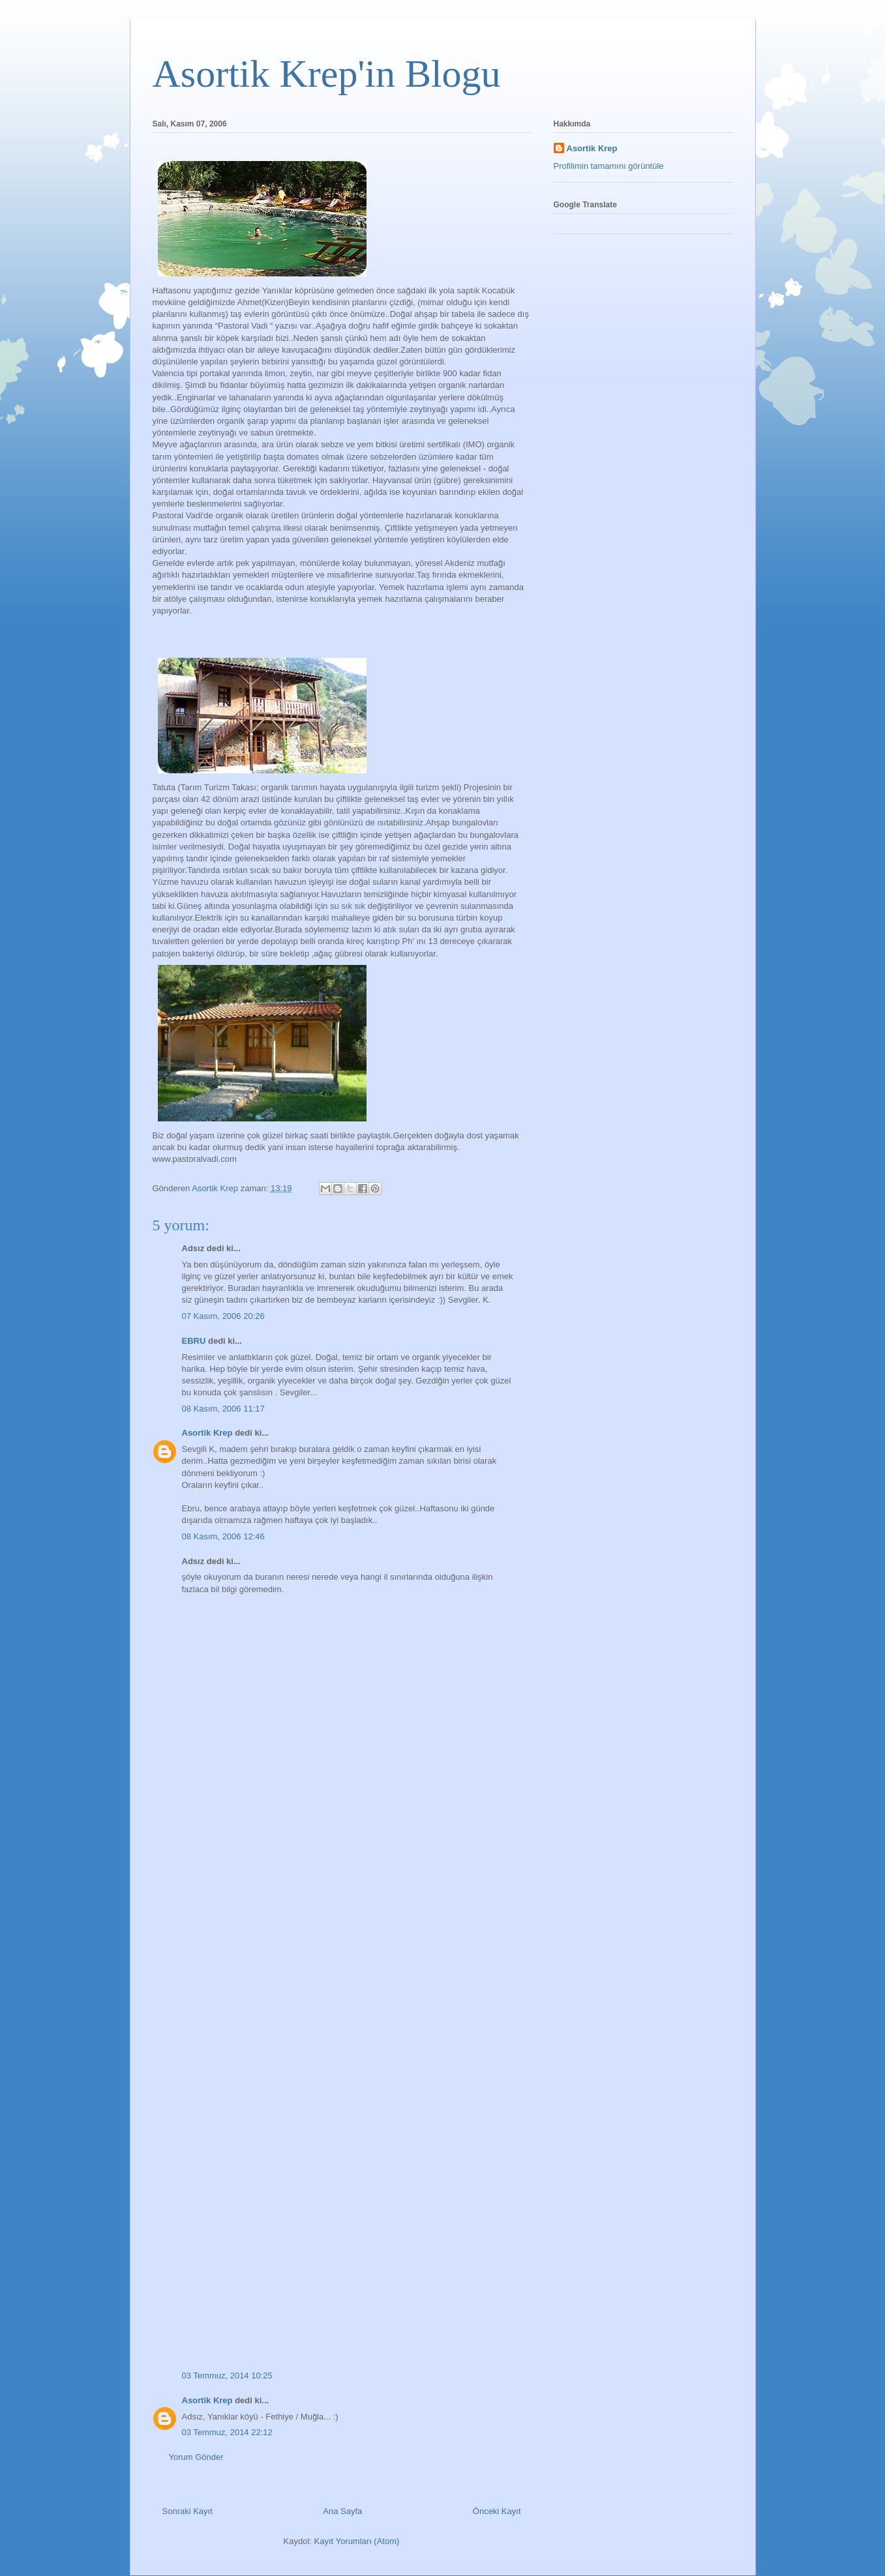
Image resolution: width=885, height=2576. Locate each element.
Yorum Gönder (196, 2457)
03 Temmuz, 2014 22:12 (227, 2432)
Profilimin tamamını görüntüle (609, 166)
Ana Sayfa (342, 2511)
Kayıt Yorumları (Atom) (357, 2541)
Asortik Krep (207, 1433)
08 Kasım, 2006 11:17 (223, 1409)
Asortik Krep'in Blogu (327, 73)
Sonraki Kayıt (187, 2511)
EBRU (194, 1341)
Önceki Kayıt (497, 2511)
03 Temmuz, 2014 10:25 (227, 2375)
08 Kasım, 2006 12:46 (223, 1536)
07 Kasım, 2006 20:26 (223, 1316)
